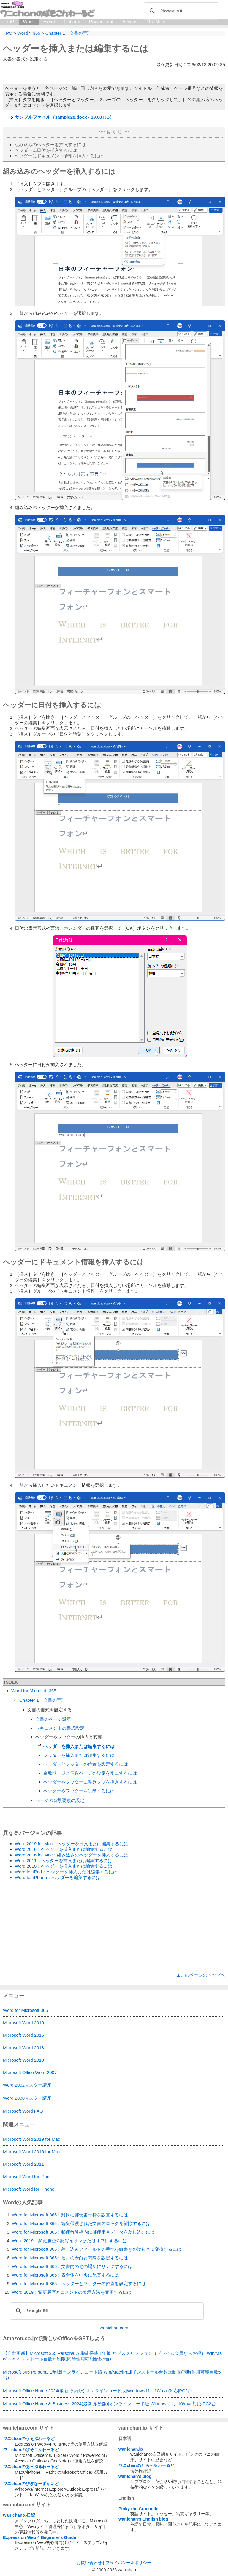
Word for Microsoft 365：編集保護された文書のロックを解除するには (81, 2223)
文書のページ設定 (53, 1719)
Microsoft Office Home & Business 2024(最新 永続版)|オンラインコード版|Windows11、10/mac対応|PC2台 (109, 2403)
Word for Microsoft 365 (33, 1690)
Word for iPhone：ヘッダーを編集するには (57, 1877)
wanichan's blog (134, 2476)
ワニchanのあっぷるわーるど (31, 2466)
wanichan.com (114, 2327)
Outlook (72, 21)
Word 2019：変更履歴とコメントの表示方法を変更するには (72, 2292)
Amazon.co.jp (20, 2338)
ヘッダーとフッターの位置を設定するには (85, 1764)
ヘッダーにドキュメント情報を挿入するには (59, 155)
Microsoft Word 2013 (23, 2047)
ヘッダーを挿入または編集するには (76, 48)
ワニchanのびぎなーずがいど (31, 2483)
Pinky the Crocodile (138, 2508)
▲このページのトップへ (200, 1974)
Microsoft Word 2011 (23, 2164)
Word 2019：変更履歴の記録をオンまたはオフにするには (69, 2240)
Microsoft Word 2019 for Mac (31, 2139)
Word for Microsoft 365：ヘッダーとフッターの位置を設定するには (79, 2283)
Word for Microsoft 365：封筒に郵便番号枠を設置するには (70, 2214)
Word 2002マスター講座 (27, 2084)
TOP (9, 21)
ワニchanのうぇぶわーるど (29, 2438)
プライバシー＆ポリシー (128, 2562)
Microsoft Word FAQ (23, 2111)
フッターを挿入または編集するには (79, 1755)
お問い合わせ (89, 2562)
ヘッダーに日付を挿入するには (46, 150)
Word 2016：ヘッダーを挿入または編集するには (63, 1849)
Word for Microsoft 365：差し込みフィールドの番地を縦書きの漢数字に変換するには (96, 2249)
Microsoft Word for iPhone (28, 2188)
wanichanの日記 (19, 2515)
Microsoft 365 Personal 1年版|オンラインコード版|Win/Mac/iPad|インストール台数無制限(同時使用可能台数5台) (112, 2374)
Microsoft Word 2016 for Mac (31, 2151)
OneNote (155, 21)
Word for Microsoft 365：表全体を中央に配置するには (65, 2274)
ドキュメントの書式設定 (59, 1727)
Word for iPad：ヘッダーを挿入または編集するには (66, 1871)
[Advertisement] (114, 1926)
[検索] (180, 11)
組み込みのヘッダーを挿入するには (50, 144)
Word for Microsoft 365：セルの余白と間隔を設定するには (70, 2257)
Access (130, 21)
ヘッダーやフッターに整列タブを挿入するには (90, 1781)
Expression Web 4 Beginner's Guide (39, 2537)
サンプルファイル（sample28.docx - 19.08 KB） (64, 116)
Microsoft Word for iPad (26, 2176)
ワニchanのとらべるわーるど (146, 2465)
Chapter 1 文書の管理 (42, 1700)
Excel (49, 21)
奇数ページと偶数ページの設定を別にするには (90, 1773)
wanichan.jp (130, 2449)
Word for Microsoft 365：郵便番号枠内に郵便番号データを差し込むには (83, 2231)
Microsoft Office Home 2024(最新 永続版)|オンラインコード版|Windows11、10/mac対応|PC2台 (97, 2390)
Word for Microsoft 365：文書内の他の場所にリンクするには (72, 2266)
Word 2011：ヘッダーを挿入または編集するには (63, 1860)
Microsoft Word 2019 (23, 2022)
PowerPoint (101, 21)
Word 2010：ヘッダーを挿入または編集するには (63, 1866)
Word (28, 21)
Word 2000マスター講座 (27, 2097)
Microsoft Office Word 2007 (30, 2072)
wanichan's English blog (143, 2519)
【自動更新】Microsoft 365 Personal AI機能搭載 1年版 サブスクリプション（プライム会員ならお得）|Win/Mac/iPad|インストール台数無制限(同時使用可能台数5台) (112, 2356)
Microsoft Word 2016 (23, 2035)
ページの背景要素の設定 (59, 1800)
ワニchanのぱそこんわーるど (31, 2449)
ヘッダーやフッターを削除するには (79, 1790)
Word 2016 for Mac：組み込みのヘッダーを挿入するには (71, 1854)
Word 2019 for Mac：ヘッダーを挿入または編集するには (71, 1843)
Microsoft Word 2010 (23, 2060)
